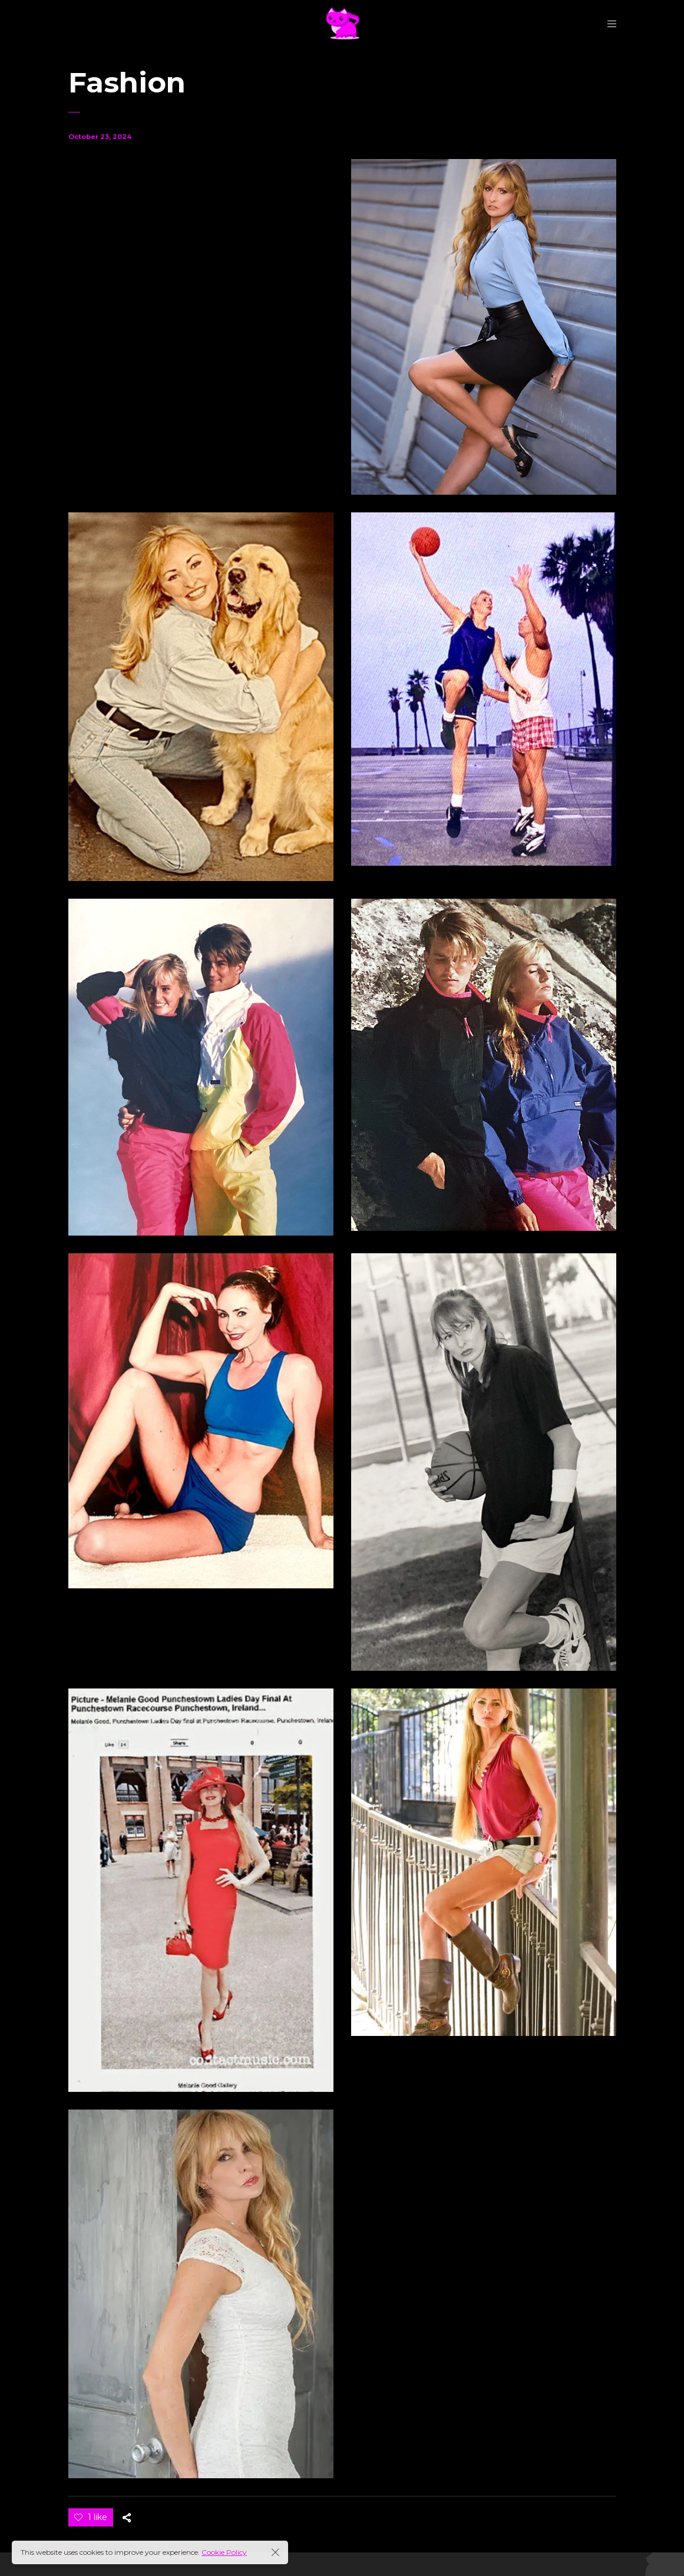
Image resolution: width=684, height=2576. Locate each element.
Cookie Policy (224, 2552)
